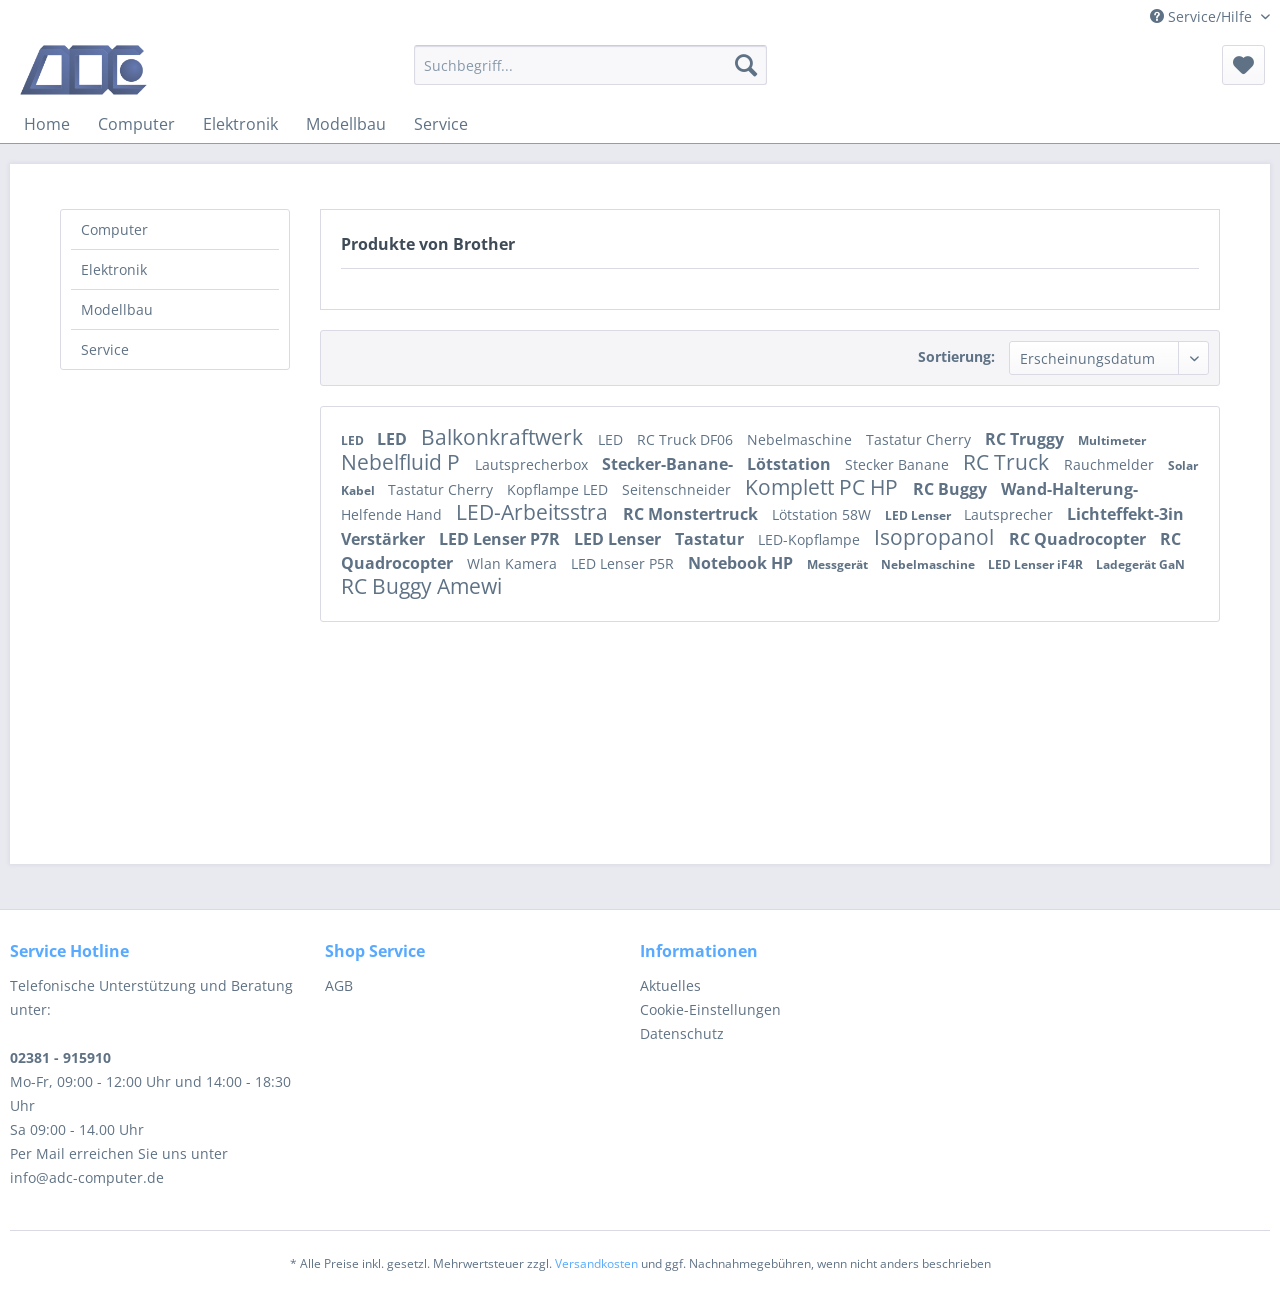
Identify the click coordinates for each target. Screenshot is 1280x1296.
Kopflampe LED (559, 489)
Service (105, 349)
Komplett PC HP (824, 487)
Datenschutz (682, 1033)
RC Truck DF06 (687, 439)
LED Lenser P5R (624, 563)
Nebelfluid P (403, 462)
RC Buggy (952, 489)
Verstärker (385, 539)
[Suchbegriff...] (590, 65)
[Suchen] (746, 65)
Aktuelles (670, 985)
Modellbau (117, 309)
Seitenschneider (678, 489)
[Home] (47, 124)
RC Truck (1008, 462)
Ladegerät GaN (1140, 564)
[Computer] (136, 124)
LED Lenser (919, 515)
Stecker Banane (899, 464)
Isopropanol (936, 537)
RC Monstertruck (692, 514)
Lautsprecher (1010, 514)
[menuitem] (590, 65)
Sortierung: (956, 356)
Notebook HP (742, 563)
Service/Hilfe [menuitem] (1203, 16)
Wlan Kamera (514, 563)
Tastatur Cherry (920, 439)
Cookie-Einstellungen (710, 1009)
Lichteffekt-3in (1125, 514)
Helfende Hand (393, 514)
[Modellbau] (346, 124)
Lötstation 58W (823, 514)
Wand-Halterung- (1069, 489)
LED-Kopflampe (811, 539)
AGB (339, 985)
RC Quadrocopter (1079, 539)
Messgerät (839, 564)
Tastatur (711, 539)
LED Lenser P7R (501, 539)
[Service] (441, 124)
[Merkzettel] (1243, 65)
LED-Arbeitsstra (534, 512)
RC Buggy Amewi (421, 586)
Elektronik (114, 269)
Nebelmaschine (801, 439)
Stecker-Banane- (669, 464)
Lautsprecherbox (533, 464)
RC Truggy (1026, 439)
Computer (114, 229)
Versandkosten (596, 1263)
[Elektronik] (240, 124)
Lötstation (791, 464)
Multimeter (1112, 440)
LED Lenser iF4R (1037, 564)
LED (354, 440)
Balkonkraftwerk (504, 437)
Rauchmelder (1111, 464)
